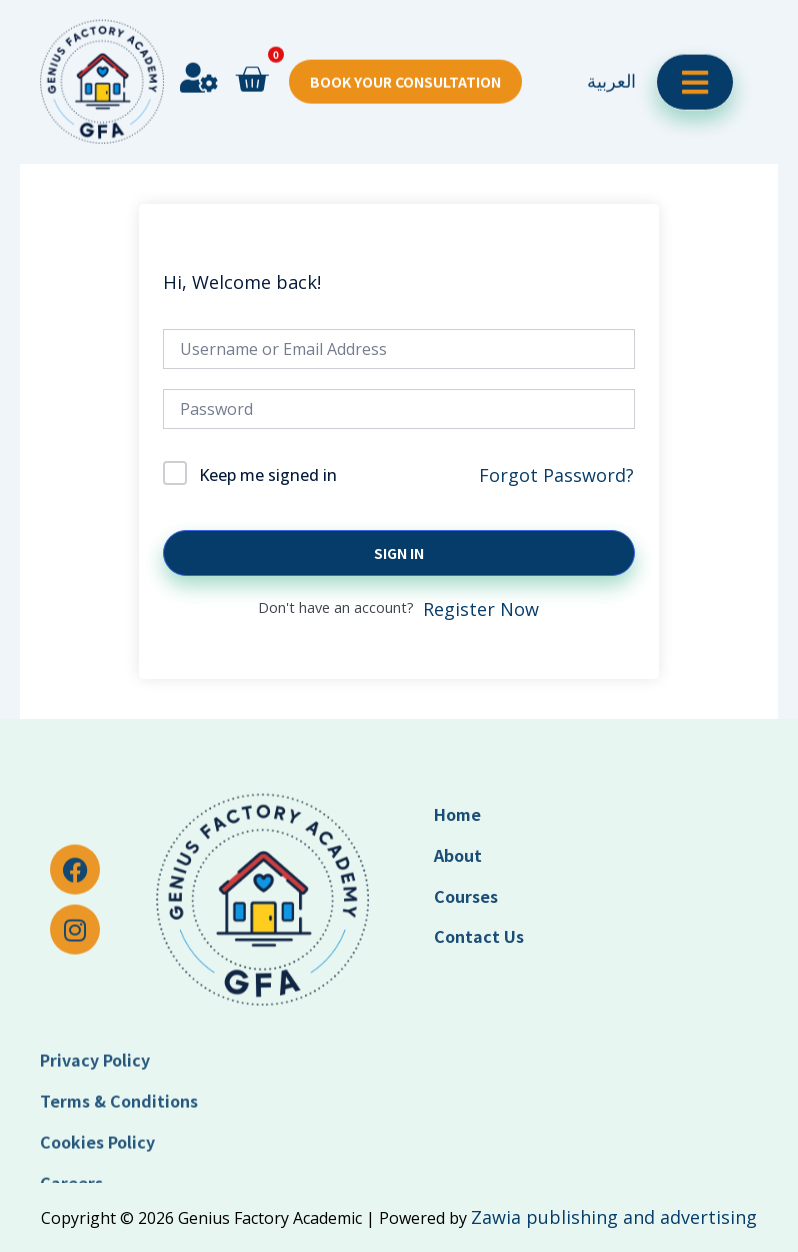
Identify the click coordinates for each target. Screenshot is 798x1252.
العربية (611, 45)
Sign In (399, 553)
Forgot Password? (556, 475)
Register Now (481, 609)
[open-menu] (695, 46)
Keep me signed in (268, 475)
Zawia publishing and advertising (614, 1217)
